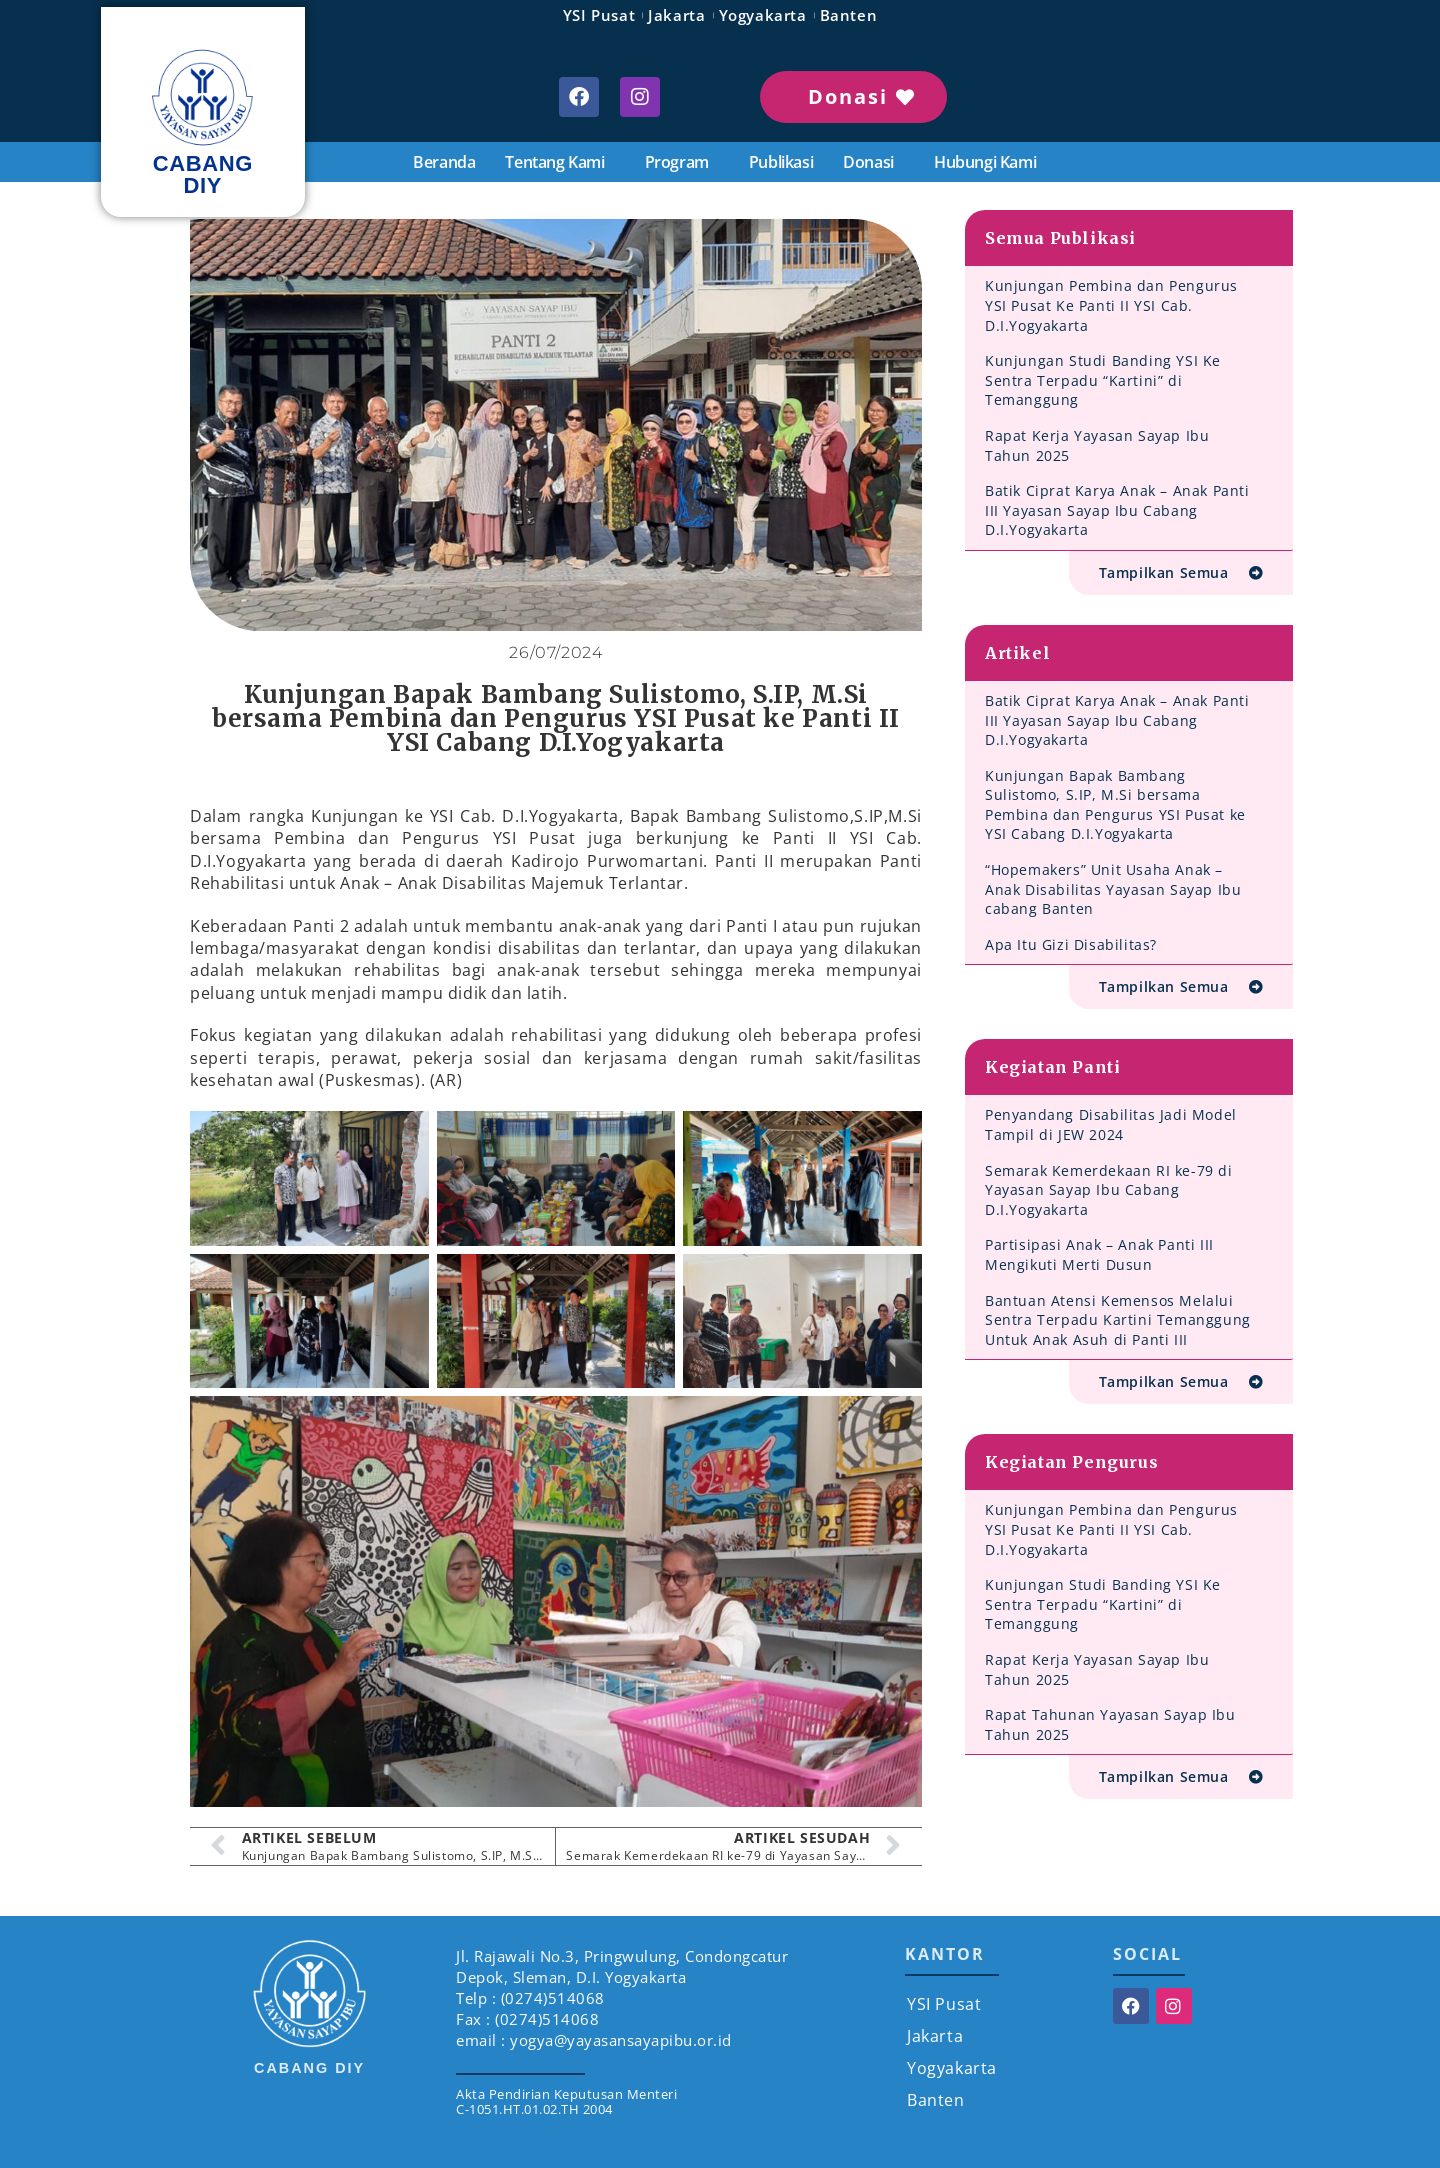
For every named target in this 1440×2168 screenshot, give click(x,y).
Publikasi (781, 162)
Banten (849, 15)
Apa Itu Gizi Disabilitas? (1071, 944)
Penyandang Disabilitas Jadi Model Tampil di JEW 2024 (1111, 1124)
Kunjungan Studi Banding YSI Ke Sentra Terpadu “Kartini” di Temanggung (1103, 380)
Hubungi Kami (985, 162)
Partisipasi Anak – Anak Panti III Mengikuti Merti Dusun (1099, 1254)
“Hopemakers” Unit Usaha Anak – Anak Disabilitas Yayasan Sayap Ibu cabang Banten (1113, 889)
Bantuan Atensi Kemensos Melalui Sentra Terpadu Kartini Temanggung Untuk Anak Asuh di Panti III (1118, 1320)
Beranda (444, 162)
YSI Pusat (599, 15)
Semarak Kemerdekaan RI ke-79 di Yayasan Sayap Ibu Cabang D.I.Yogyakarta (1109, 1190)
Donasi (873, 162)
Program (682, 162)
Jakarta (676, 15)
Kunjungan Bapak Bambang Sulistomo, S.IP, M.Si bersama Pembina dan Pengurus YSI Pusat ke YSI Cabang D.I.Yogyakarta (1115, 805)
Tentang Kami (559, 162)
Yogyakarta (763, 15)
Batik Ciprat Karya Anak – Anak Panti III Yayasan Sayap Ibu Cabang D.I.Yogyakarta (1117, 510)
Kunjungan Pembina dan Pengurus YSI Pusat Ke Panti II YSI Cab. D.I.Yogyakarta (1111, 305)
